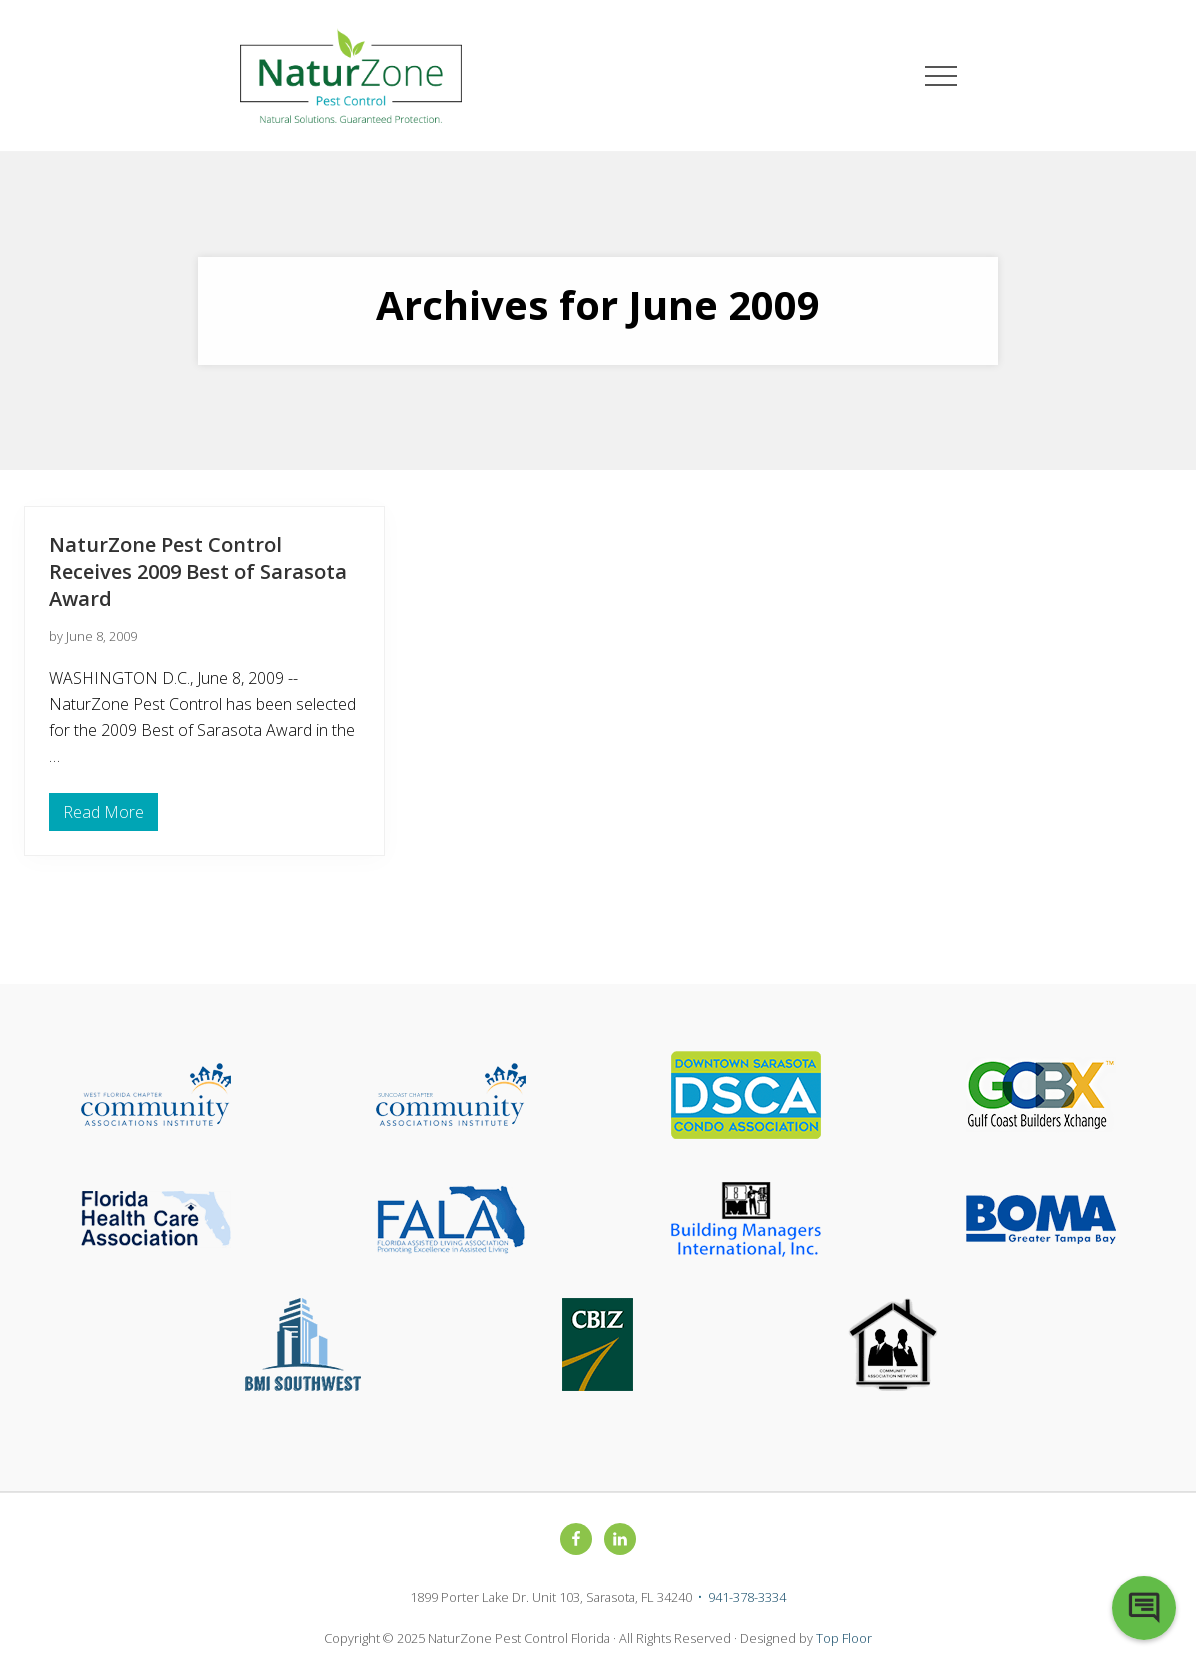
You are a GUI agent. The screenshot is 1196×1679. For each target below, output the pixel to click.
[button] (941, 76)
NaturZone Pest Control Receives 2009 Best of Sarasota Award (198, 571)
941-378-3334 (747, 1597)
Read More (103, 816)
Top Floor (844, 1638)
